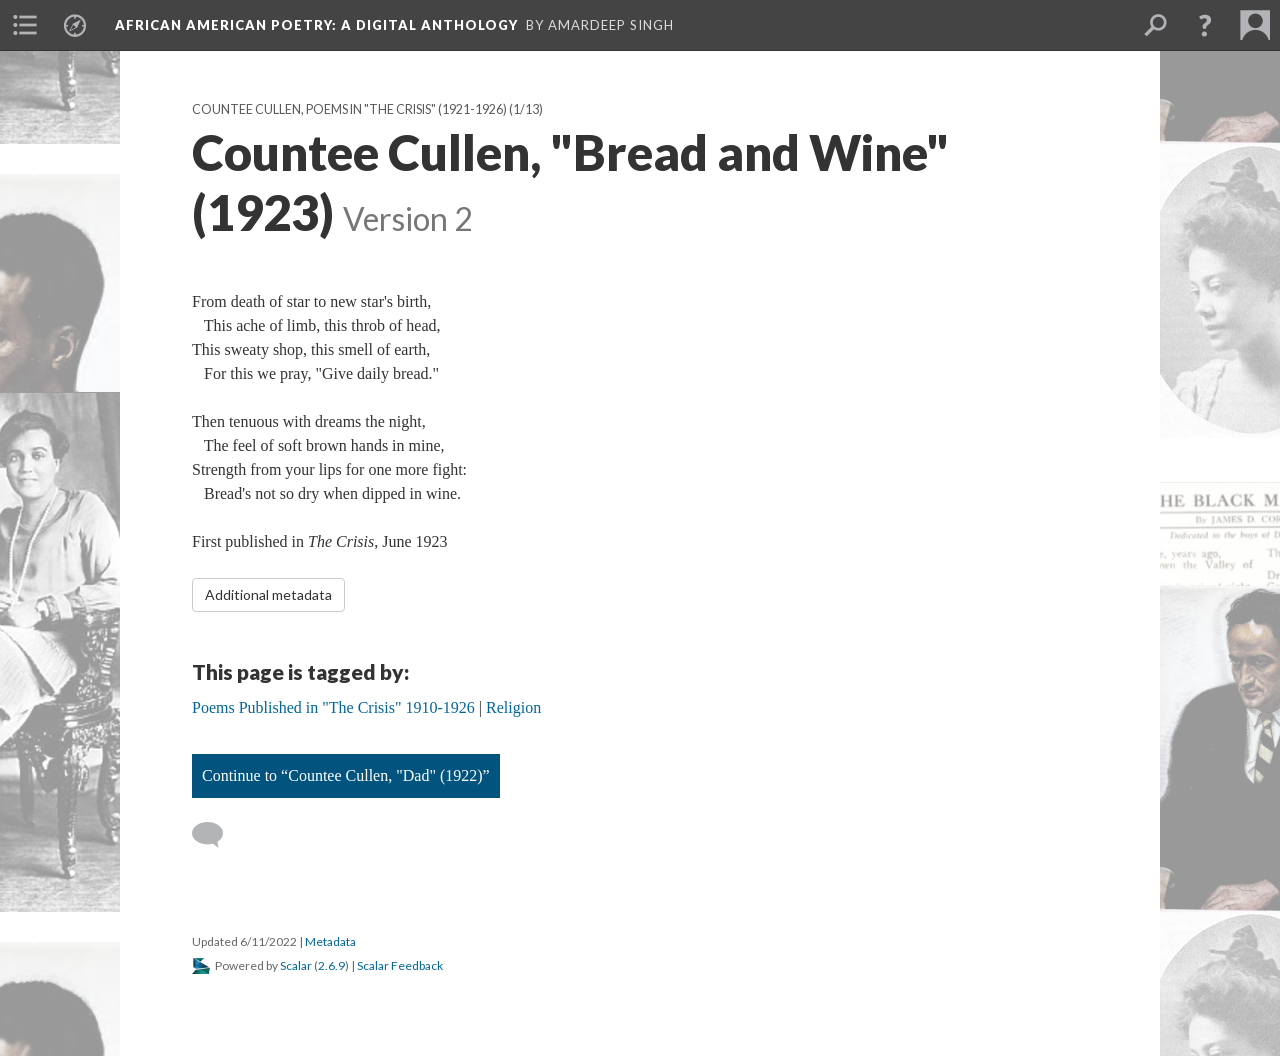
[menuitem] (25, 25)
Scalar (296, 965)
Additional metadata (268, 594)
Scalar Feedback (400, 965)
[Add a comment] (216, 835)
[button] (1205, 25)
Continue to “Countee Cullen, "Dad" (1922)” (346, 775)
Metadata (330, 941)
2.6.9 (331, 965)
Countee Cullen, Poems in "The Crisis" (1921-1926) (349, 109)
